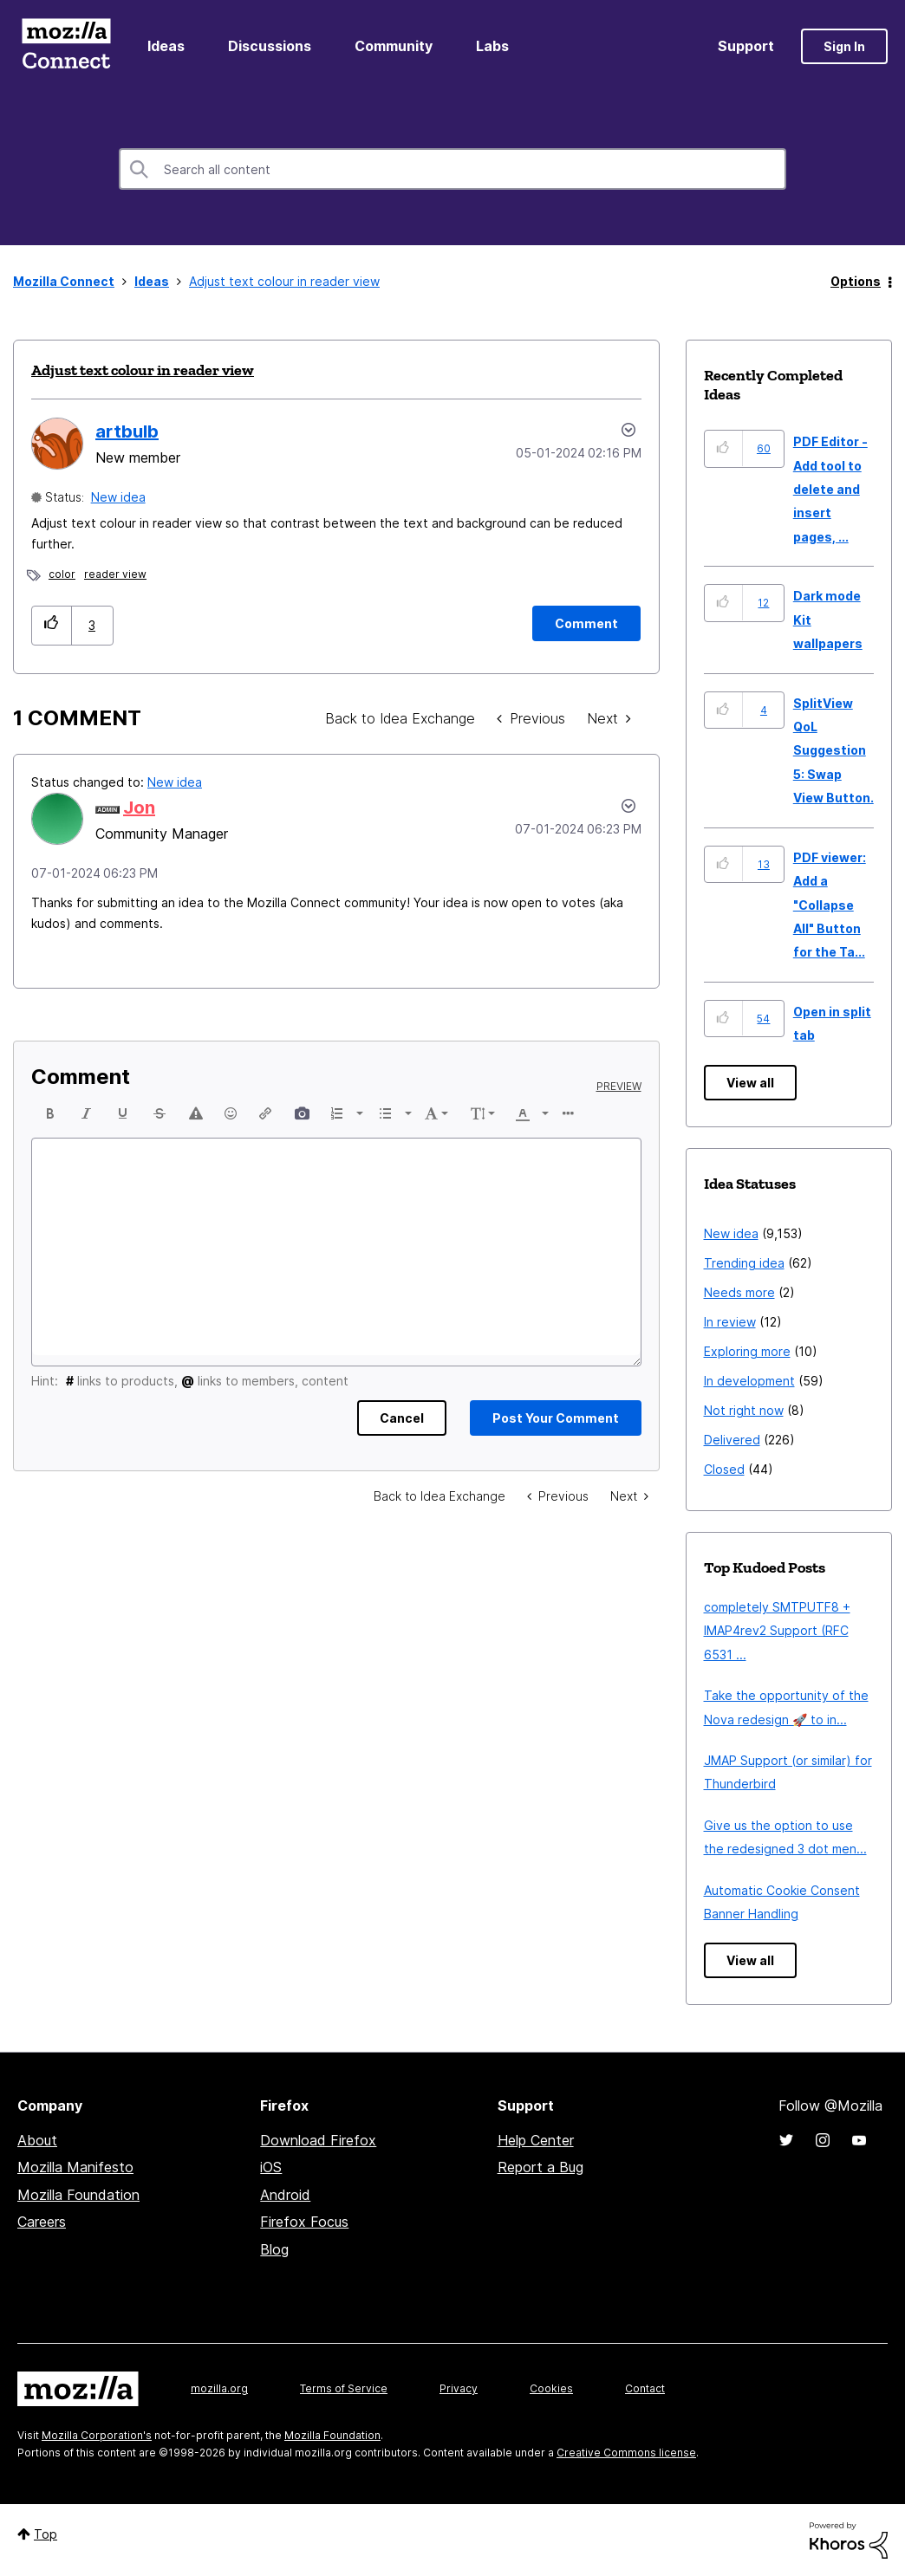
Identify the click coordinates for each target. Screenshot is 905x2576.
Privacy (458, 2388)
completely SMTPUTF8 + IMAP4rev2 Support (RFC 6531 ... (777, 1630)
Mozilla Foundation (78, 2194)
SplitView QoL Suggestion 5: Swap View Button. (833, 751)
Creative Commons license (626, 2452)
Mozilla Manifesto (75, 2167)
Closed (724, 1469)
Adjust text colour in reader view (142, 370)
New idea (118, 497)
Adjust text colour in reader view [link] (284, 281)
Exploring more (747, 1351)
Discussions (269, 46)
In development (749, 1380)
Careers (41, 2221)
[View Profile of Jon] (139, 807)
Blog (274, 2249)
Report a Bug (540, 2167)
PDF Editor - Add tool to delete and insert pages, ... (830, 489)
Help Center (536, 2140)
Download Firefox (318, 2140)
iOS (271, 2167)
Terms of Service (343, 2388)
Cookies (551, 2388)
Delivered (732, 1439)
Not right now (744, 1410)
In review (730, 1321)
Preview (618, 1086)
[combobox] (452, 169)
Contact (645, 2388)
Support (746, 46)
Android (285, 2194)
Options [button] (855, 281)
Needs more (739, 1292)
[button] (51, 625)
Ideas (166, 46)
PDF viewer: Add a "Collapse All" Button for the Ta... (829, 905)
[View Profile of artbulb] (127, 431)
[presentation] (50, 1113)
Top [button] (45, 2534)
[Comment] (586, 623)
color (62, 574)
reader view (115, 574)
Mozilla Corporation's (97, 2435)
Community (394, 46)
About (37, 2140)
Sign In (844, 46)
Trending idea (744, 1263)
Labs (492, 46)
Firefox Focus (304, 2221)
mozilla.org (219, 2388)
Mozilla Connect (65, 46)
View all (750, 1082)
